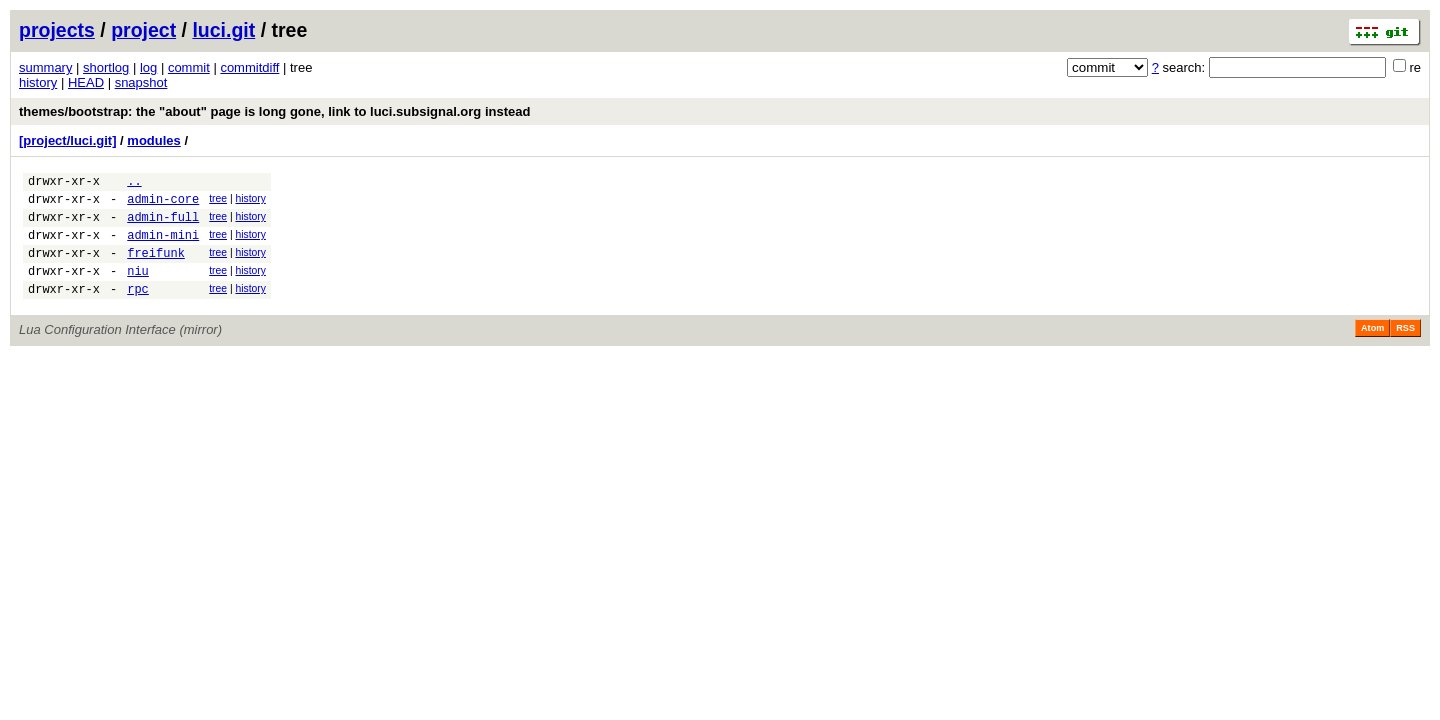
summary (45, 67)
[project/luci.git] (68, 140)
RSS (1405, 349)
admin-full (163, 225)
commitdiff (249, 67)
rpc (138, 309)
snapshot (141, 82)
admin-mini (163, 246)
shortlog (106, 67)
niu (138, 288)
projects (57, 30)
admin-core (163, 204)
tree (218, 201)
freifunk (156, 267)
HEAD (86, 82)
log (148, 67)
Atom (1372, 349)
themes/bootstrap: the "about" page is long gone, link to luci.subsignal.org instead (274, 111)
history (38, 82)
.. (134, 183)
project (143, 30)
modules (153, 140)
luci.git (223, 30)
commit (189, 67)
